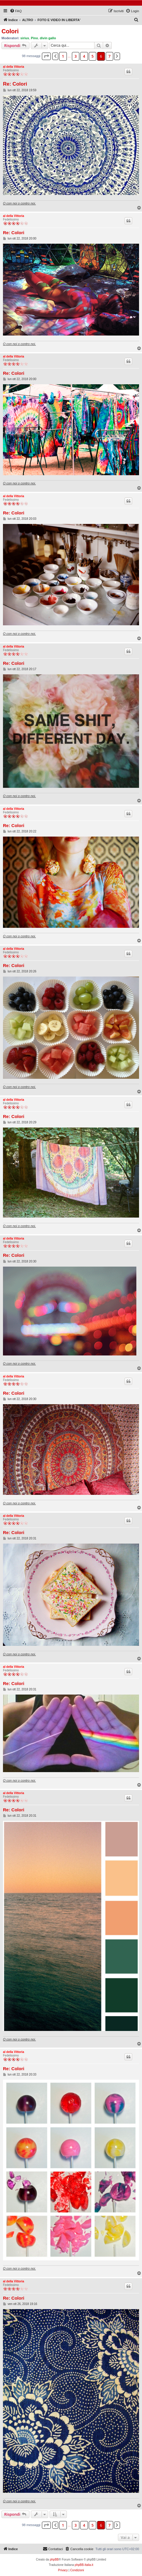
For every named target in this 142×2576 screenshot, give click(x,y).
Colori (10, 31)
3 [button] (76, 56)
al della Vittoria (13, 66)
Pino (34, 38)
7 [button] (109, 56)
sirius (24, 38)
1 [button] (63, 56)
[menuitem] (16, 11)
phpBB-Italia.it (84, 2564)
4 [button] (84, 56)
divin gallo (48, 38)
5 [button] (92, 56)
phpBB (54, 2559)
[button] (46, 56)
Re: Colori (15, 84)
